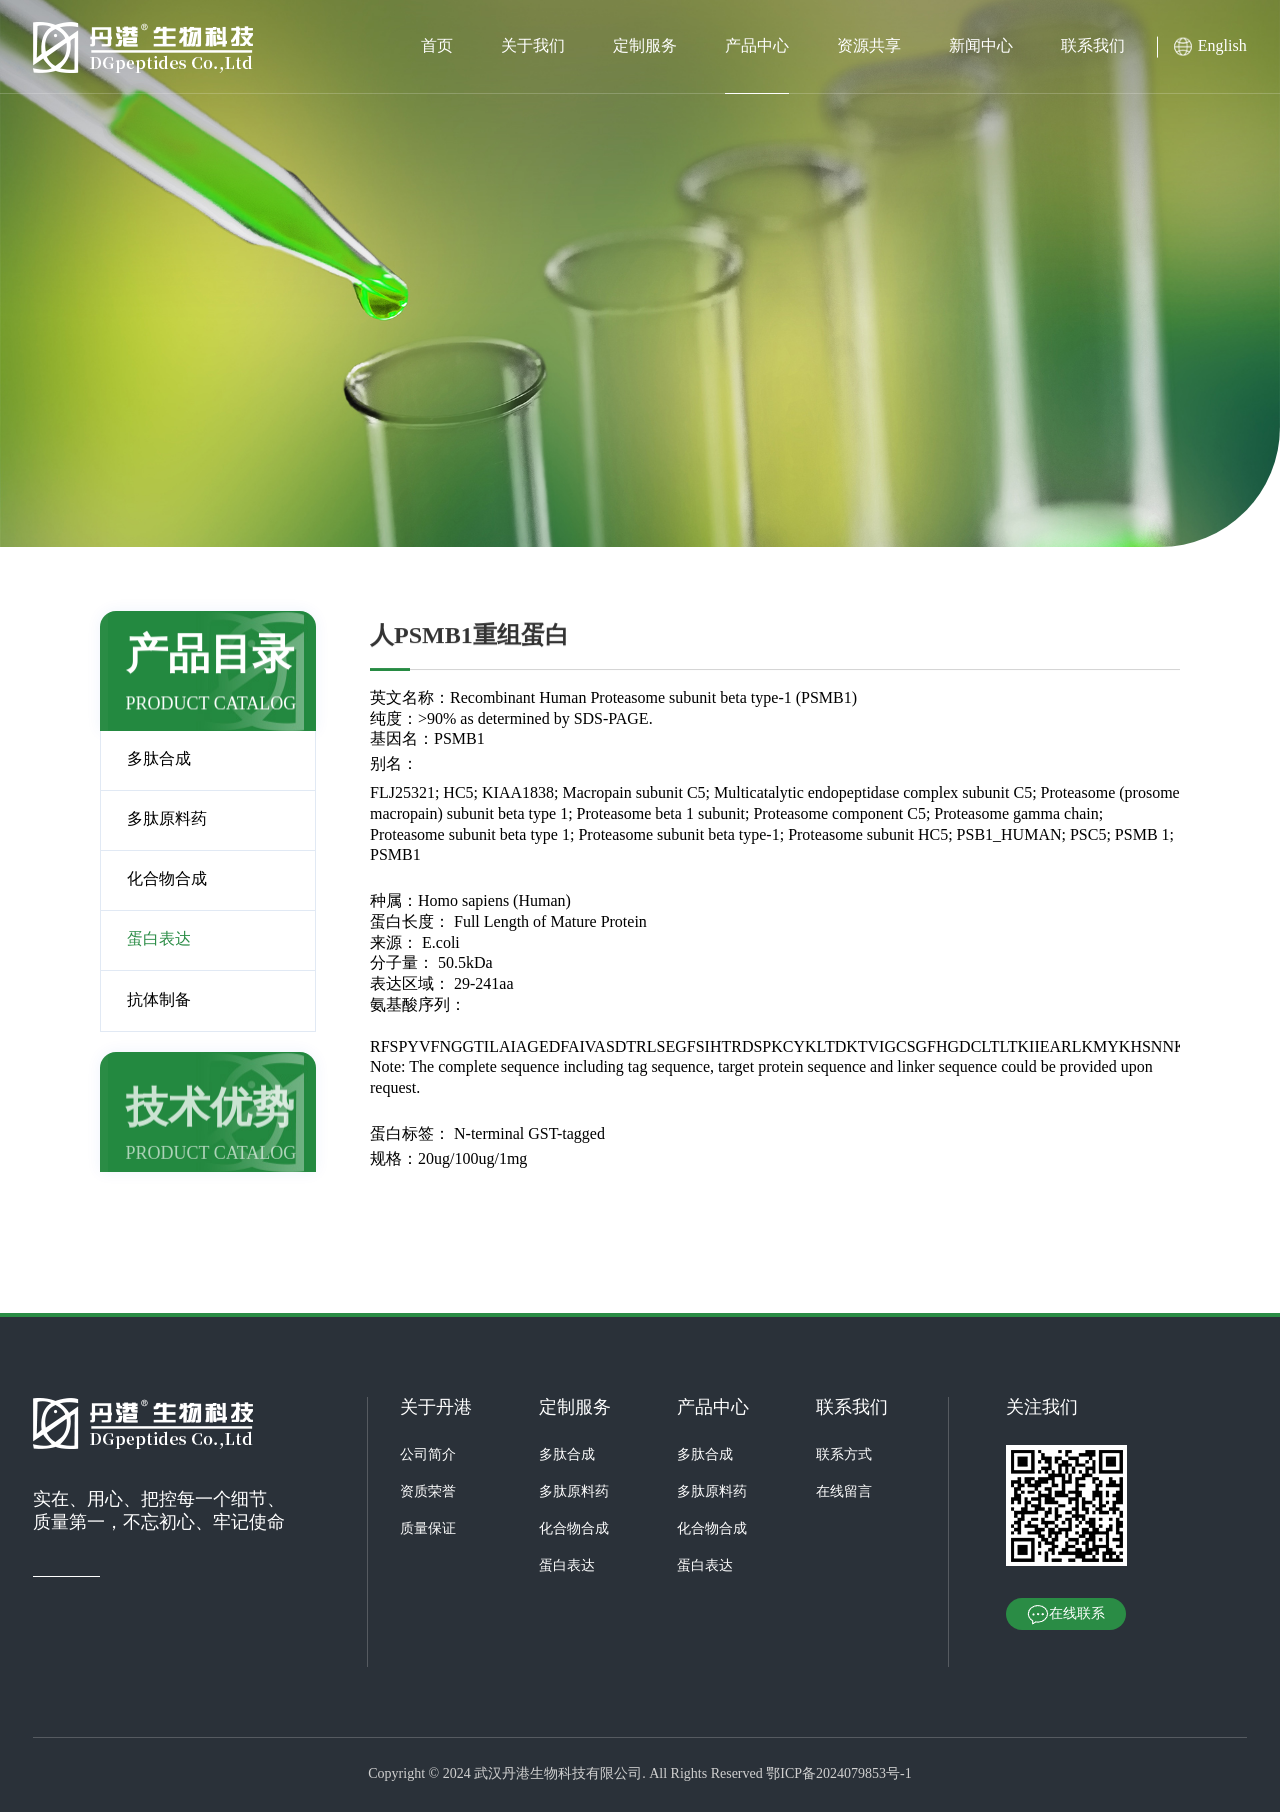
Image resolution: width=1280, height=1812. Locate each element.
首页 (437, 46)
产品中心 (757, 46)
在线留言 (844, 1492)
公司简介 (428, 1455)
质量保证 (428, 1529)
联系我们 (1093, 46)
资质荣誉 (428, 1492)
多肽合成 (159, 759)
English (1222, 46)
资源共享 (869, 46)
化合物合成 (167, 879)
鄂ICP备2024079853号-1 (838, 1774)
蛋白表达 (159, 939)
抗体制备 (159, 1000)
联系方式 (844, 1455)
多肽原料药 (167, 819)
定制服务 (645, 46)
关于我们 (533, 46)
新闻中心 (981, 46)
